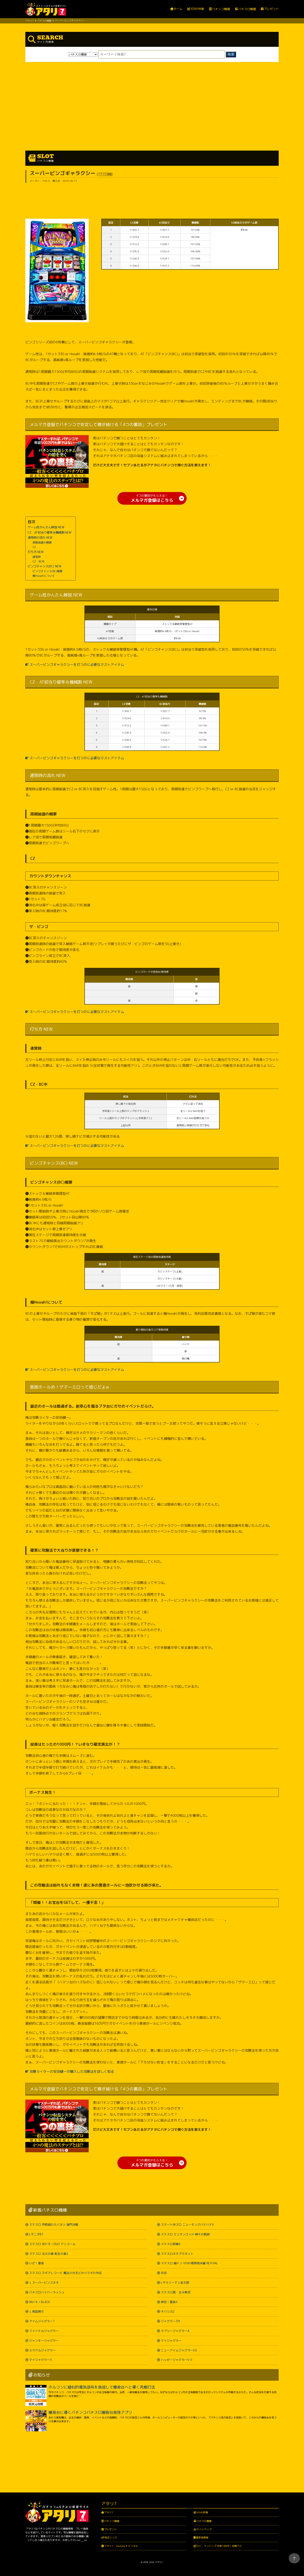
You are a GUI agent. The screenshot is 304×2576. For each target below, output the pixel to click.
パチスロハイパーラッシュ (47, 2292)
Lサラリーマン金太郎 (175, 2283)
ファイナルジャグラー (44, 2331)
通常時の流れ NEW (40, 537)
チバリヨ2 (168, 2311)
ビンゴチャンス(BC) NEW (44, 566)
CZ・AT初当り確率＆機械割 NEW (49, 532)
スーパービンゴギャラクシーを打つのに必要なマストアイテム (77, 664)
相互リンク (110, 2537)
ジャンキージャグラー (44, 2341)
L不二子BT (36, 2234)
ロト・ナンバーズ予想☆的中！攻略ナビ (219, 2546)
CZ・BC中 (39, 561)
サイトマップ (204, 2529)
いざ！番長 (36, 2263)
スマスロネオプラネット (177, 2254)
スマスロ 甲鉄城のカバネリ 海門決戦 (53, 2225)
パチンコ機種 (221, 9)
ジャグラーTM (170, 2321)
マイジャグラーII (40, 2360)
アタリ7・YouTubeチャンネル (121, 2546)
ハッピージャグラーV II (176, 2360)
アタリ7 (108, 2512)
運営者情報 (202, 2537)
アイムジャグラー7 (42, 2321)
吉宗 (164, 2273)
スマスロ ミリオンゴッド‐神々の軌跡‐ (185, 2234)
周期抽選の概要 (42, 542)
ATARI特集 (197, 9)
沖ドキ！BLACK (39, 2302)
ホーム (178, 9)
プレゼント (271, 9)
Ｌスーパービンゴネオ (44, 2283)
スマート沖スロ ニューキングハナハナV (187, 2225)
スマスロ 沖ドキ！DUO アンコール (52, 2244)
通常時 (37, 557)
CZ (34, 547)
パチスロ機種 (247, 9)
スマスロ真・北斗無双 (175, 2292)
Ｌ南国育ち (36, 2311)
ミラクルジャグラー (42, 2350)
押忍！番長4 (169, 2302)
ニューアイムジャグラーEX (179, 2350)
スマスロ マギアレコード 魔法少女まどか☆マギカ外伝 (65, 2273)
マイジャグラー (171, 2341)
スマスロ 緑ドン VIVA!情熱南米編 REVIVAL (189, 2263)
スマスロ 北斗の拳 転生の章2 (48, 2254)
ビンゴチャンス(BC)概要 (47, 571)
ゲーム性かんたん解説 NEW (46, 527)
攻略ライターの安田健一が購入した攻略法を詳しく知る (72, 2071)
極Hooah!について (44, 576)
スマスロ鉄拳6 (170, 2244)
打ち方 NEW (35, 552)
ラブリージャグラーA (175, 2331)
